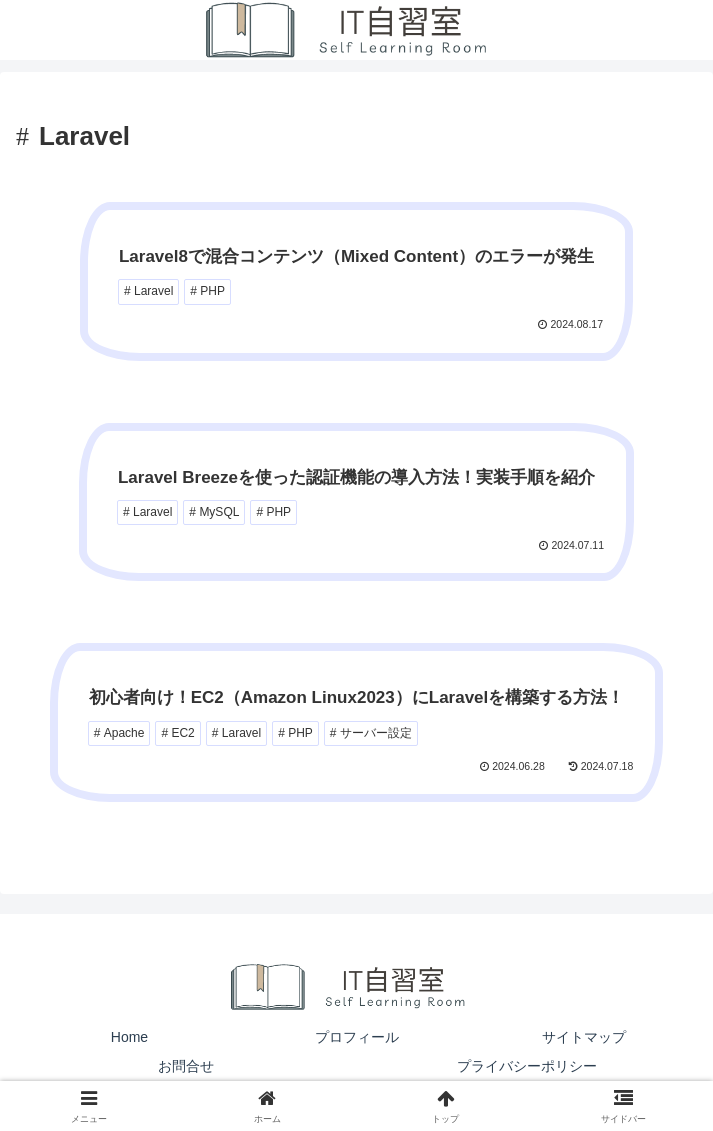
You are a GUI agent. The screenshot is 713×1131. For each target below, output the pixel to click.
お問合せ (186, 1066)
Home (129, 1037)
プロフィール (357, 1037)
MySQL (219, 512)
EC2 (182, 733)
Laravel (153, 291)
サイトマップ (584, 1037)
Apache (124, 733)
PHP (212, 291)
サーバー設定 (376, 733)
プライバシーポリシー (527, 1066)
